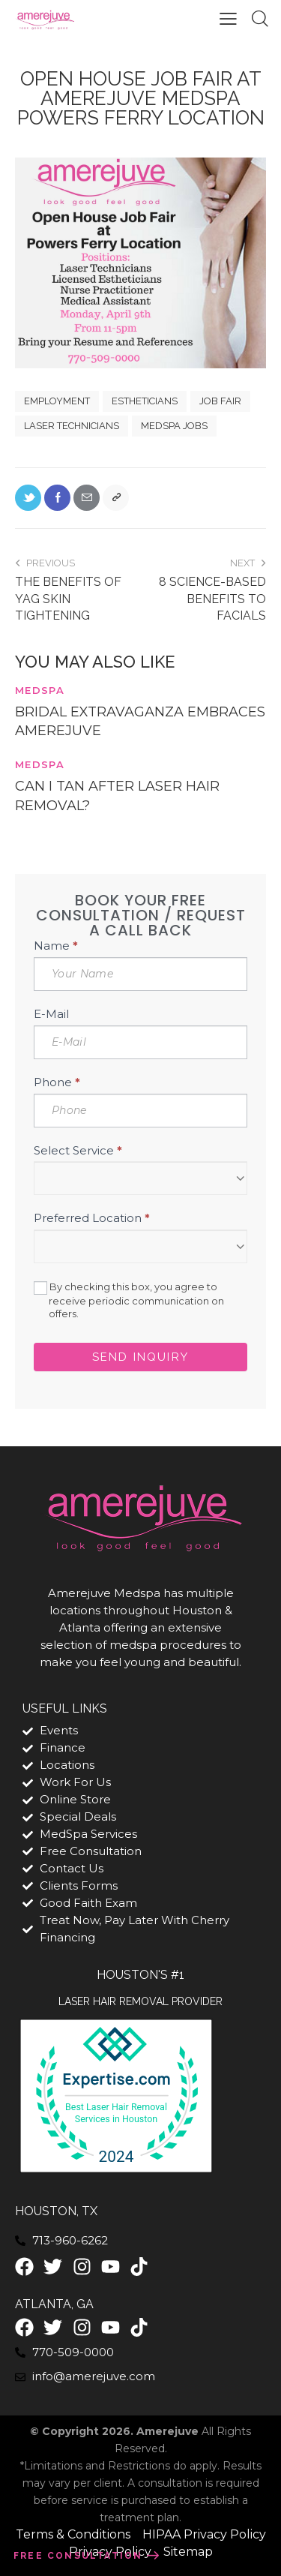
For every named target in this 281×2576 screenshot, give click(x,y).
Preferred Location (92, 1218)
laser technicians (71, 425)
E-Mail (51, 1014)
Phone (57, 1082)
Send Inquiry (140, 1357)
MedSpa (39, 690)
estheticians (145, 401)
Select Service (78, 1150)
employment (57, 401)
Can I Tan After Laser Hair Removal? (117, 795)
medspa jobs (174, 425)
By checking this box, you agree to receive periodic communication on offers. (129, 1299)
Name (56, 945)
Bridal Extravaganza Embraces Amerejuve (140, 721)
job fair (220, 401)
